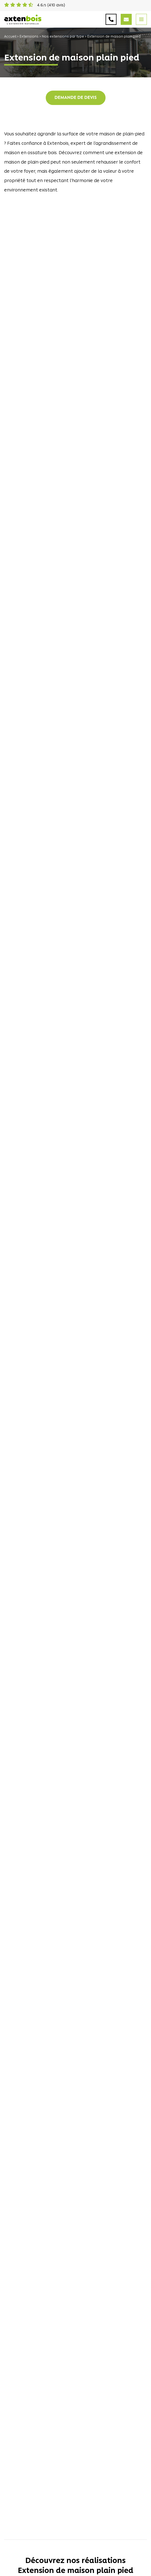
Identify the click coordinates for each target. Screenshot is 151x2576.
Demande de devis (76, 98)
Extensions (29, 36)
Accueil (10, 36)
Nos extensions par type (63, 36)
